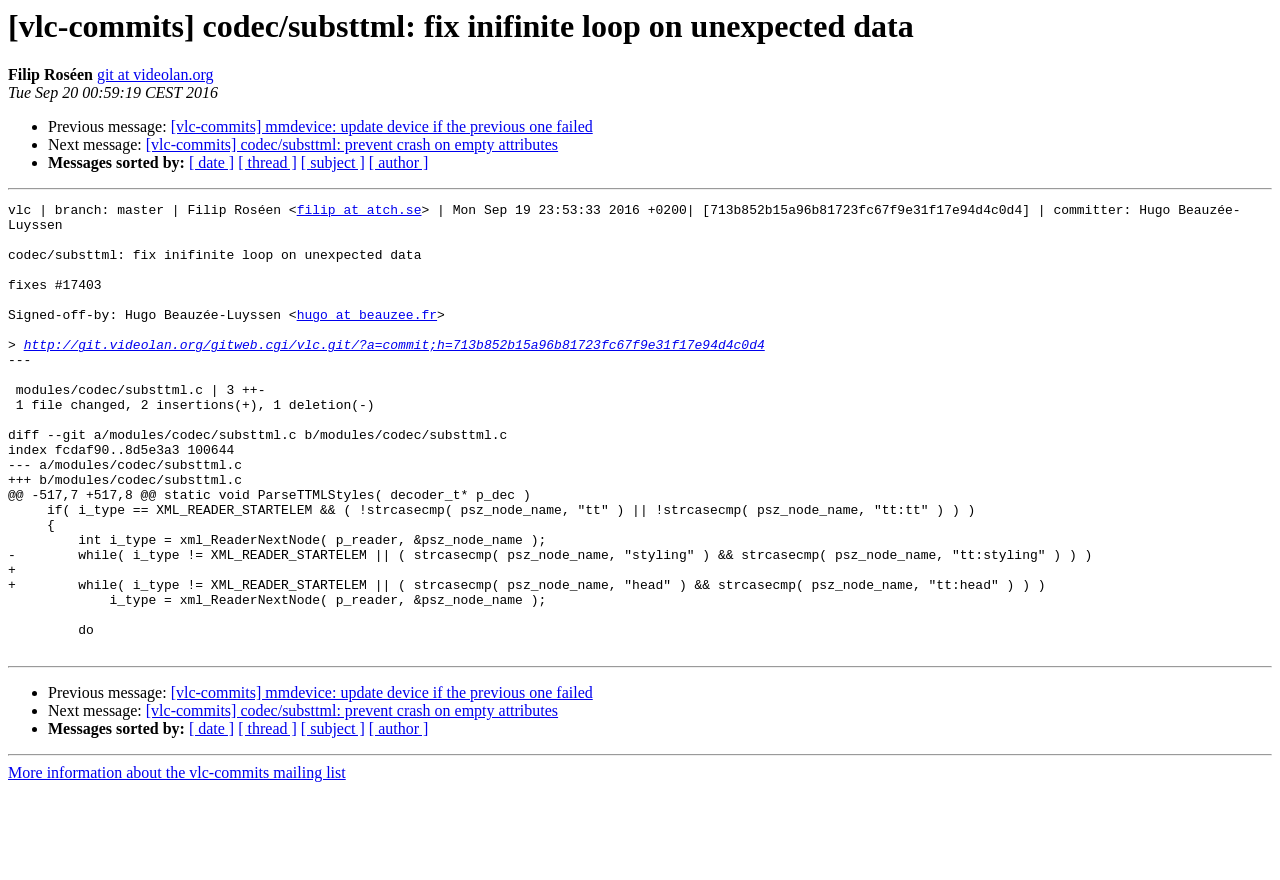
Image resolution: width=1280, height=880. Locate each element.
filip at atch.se (359, 212)
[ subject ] (333, 162)
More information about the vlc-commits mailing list (177, 862)
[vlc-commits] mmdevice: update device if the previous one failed (382, 126)
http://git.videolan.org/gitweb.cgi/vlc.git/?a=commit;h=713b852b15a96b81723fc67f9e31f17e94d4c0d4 (394, 374)
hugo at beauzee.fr (367, 338)
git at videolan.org (155, 74)
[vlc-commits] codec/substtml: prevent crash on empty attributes (352, 144)
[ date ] (211, 162)
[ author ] (399, 162)
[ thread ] (267, 162)
